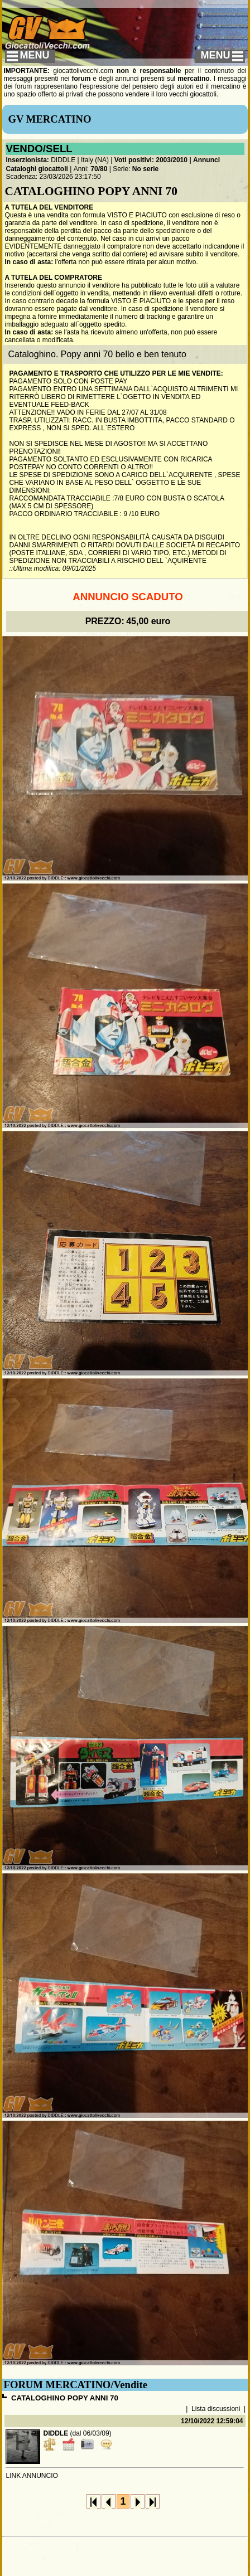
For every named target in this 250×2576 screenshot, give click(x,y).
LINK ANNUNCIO (31, 2476)
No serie (145, 169)
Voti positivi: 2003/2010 (151, 160)
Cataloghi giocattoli (37, 169)
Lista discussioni (215, 2409)
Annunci (206, 160)
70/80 (98, 169)
